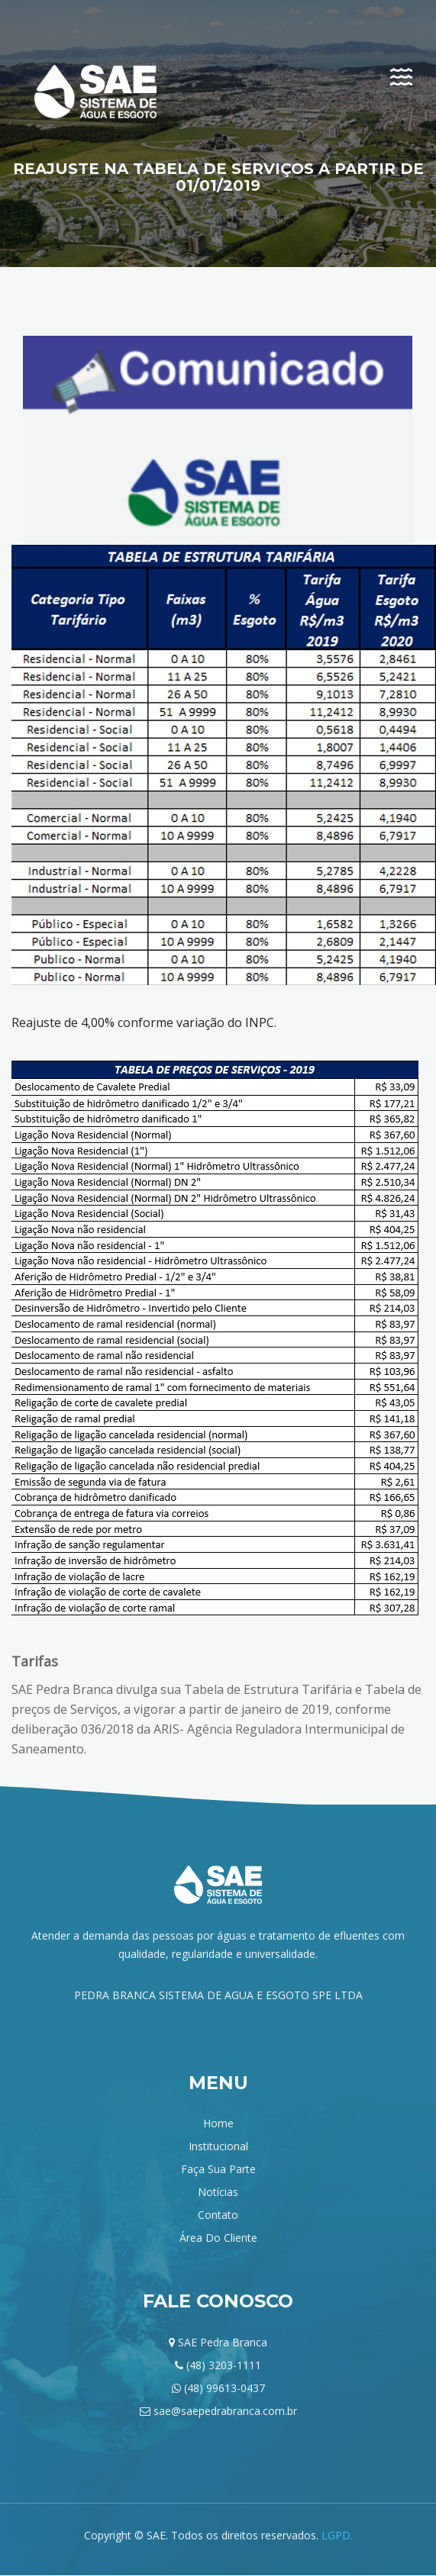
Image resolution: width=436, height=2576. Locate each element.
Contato (218, 2214)
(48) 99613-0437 (224, 2388)
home (218, 2123)
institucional (218, 2146)
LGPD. (337, 2535)
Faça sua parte (218, 2169)
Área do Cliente (218, 2237)
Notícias (218, 2192)
